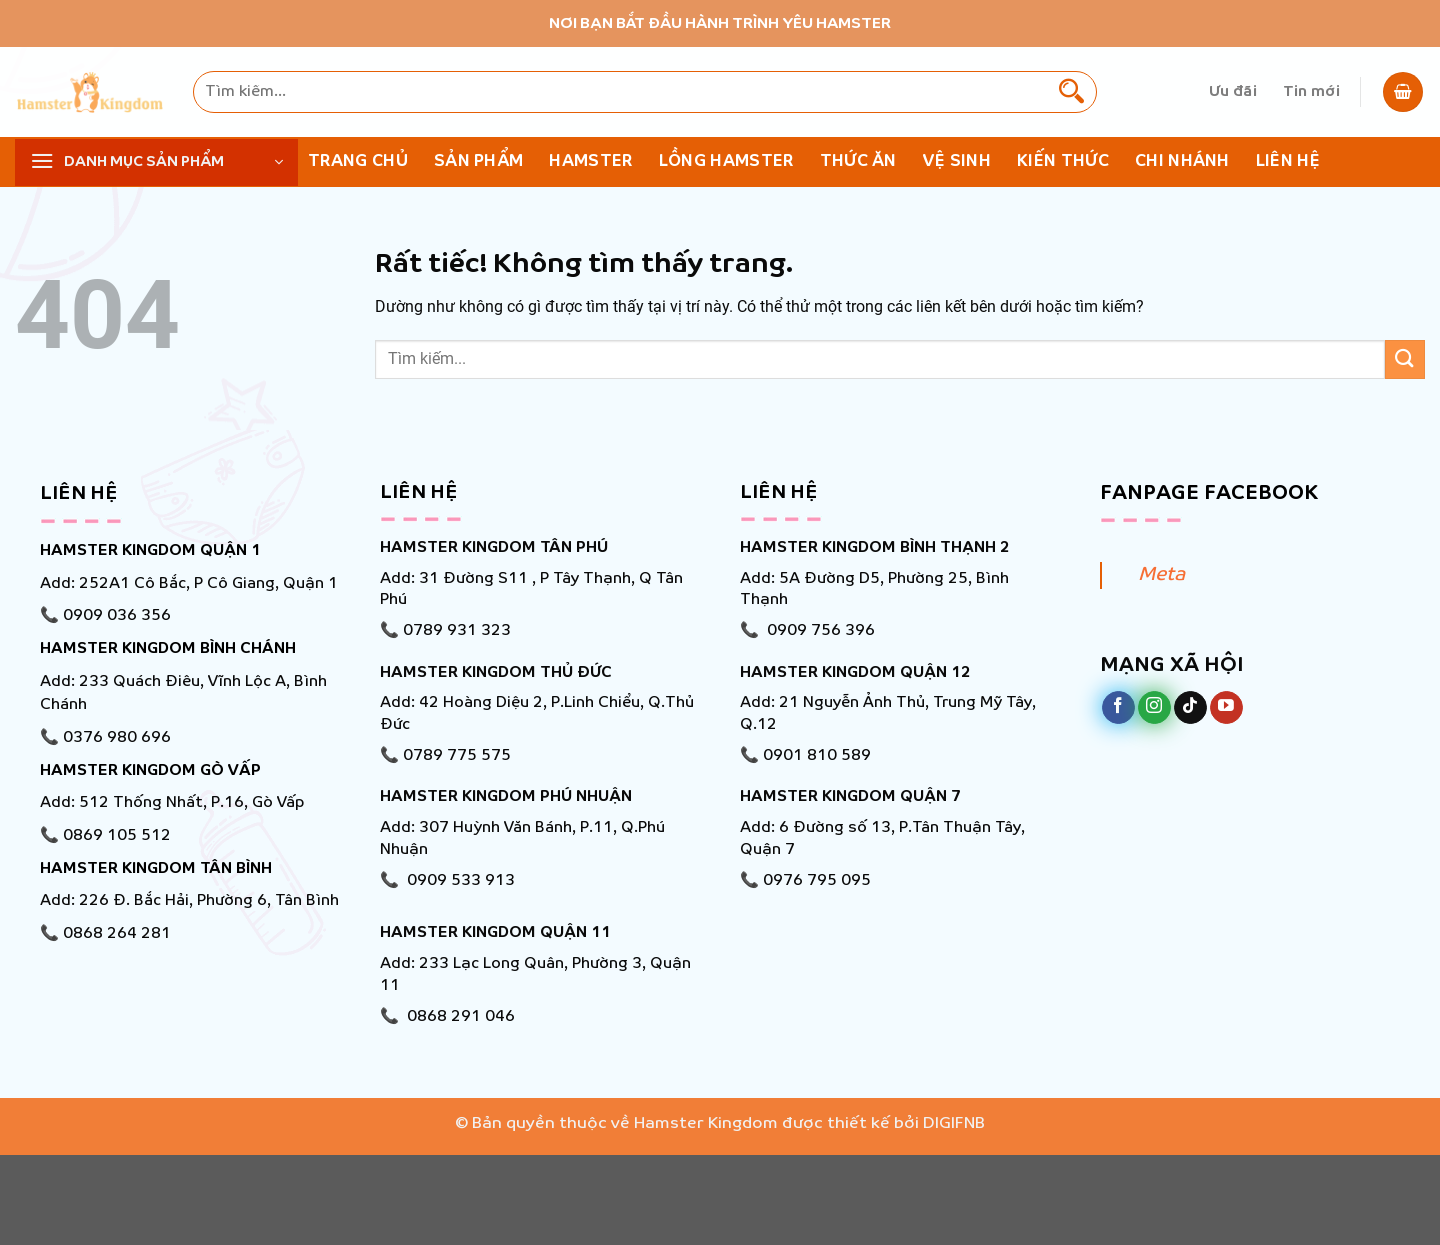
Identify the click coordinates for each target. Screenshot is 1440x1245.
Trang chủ (358, 161)
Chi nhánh (1182, 161)
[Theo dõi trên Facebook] (1118, 708)
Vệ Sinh (957, 161)
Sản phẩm (479, 161)
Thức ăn (858, 161)
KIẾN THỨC (1063, 161)
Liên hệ (1288, 161)
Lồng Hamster (726, 161)
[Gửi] (1071, 92)
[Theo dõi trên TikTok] (1190, 708)
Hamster (590, 161)
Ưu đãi (1233, 92)
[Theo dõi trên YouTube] (1226, 708)
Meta (1161, 575)
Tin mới (1311, 92)
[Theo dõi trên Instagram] (1154, 708)
